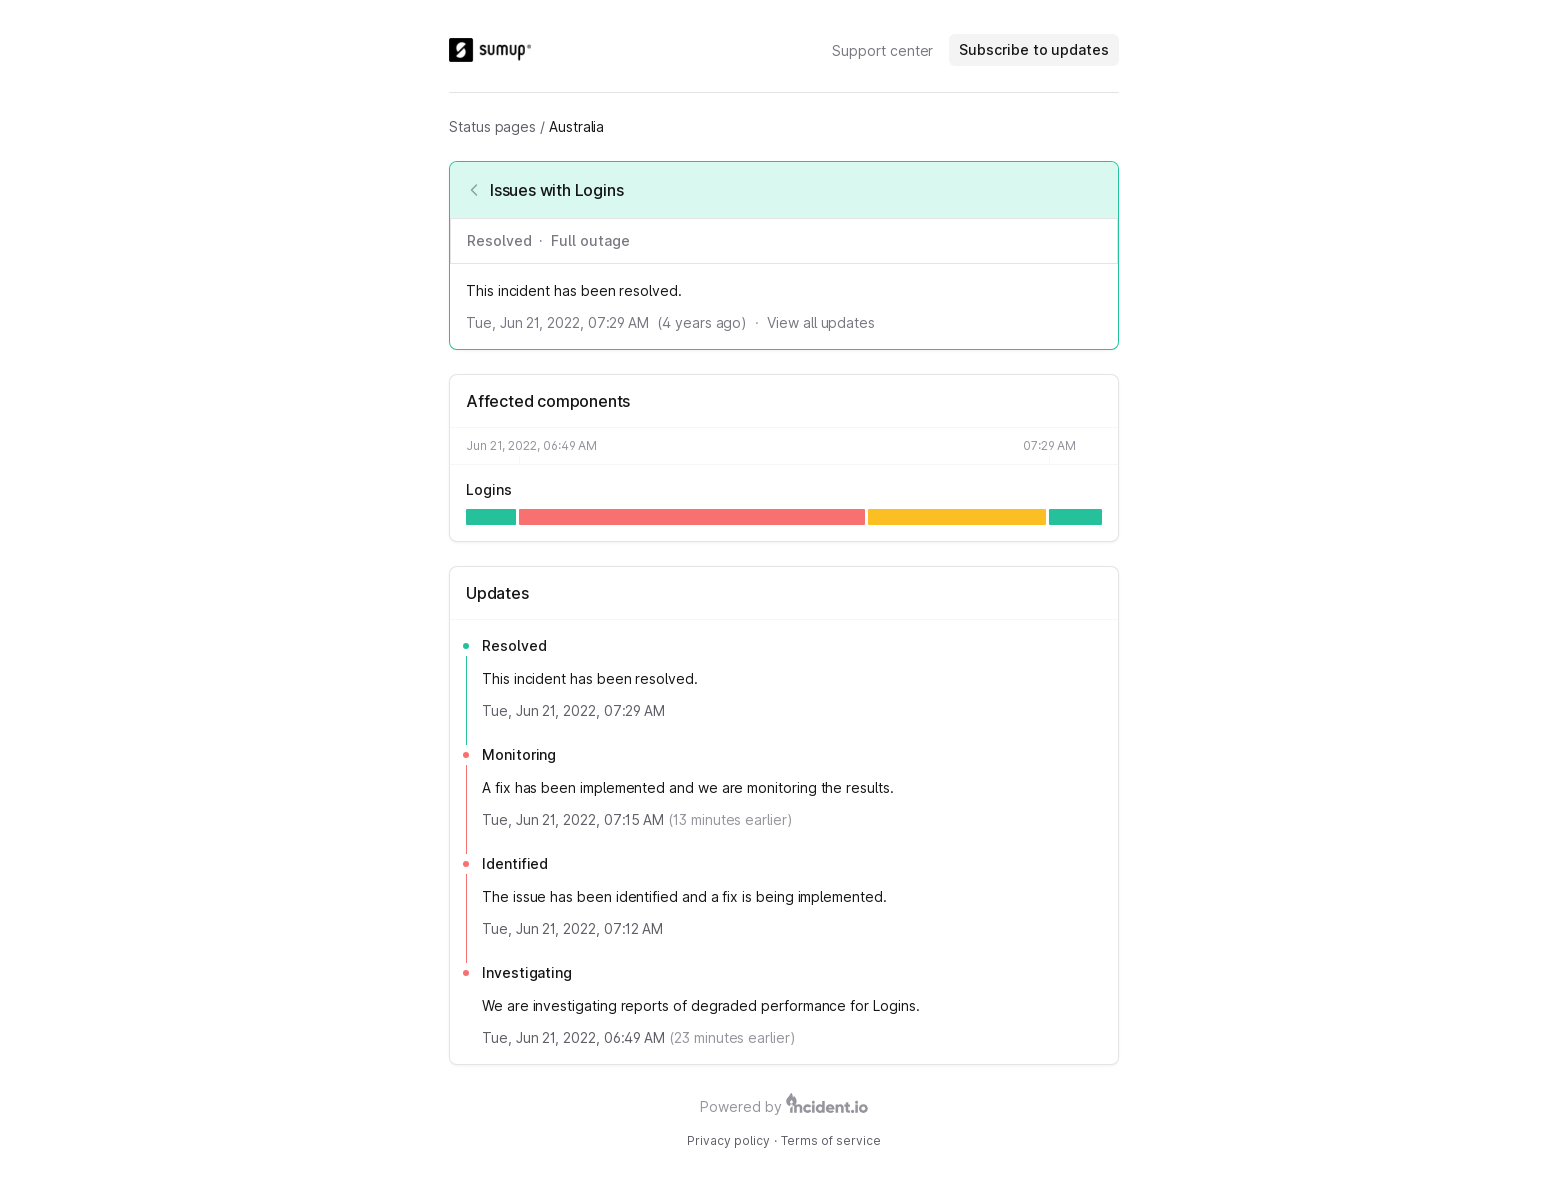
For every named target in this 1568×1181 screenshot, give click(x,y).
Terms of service (831, 1140)
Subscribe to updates (1034, 49)
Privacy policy (728, 1140)
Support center (882, 50)
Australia (576, 126)
